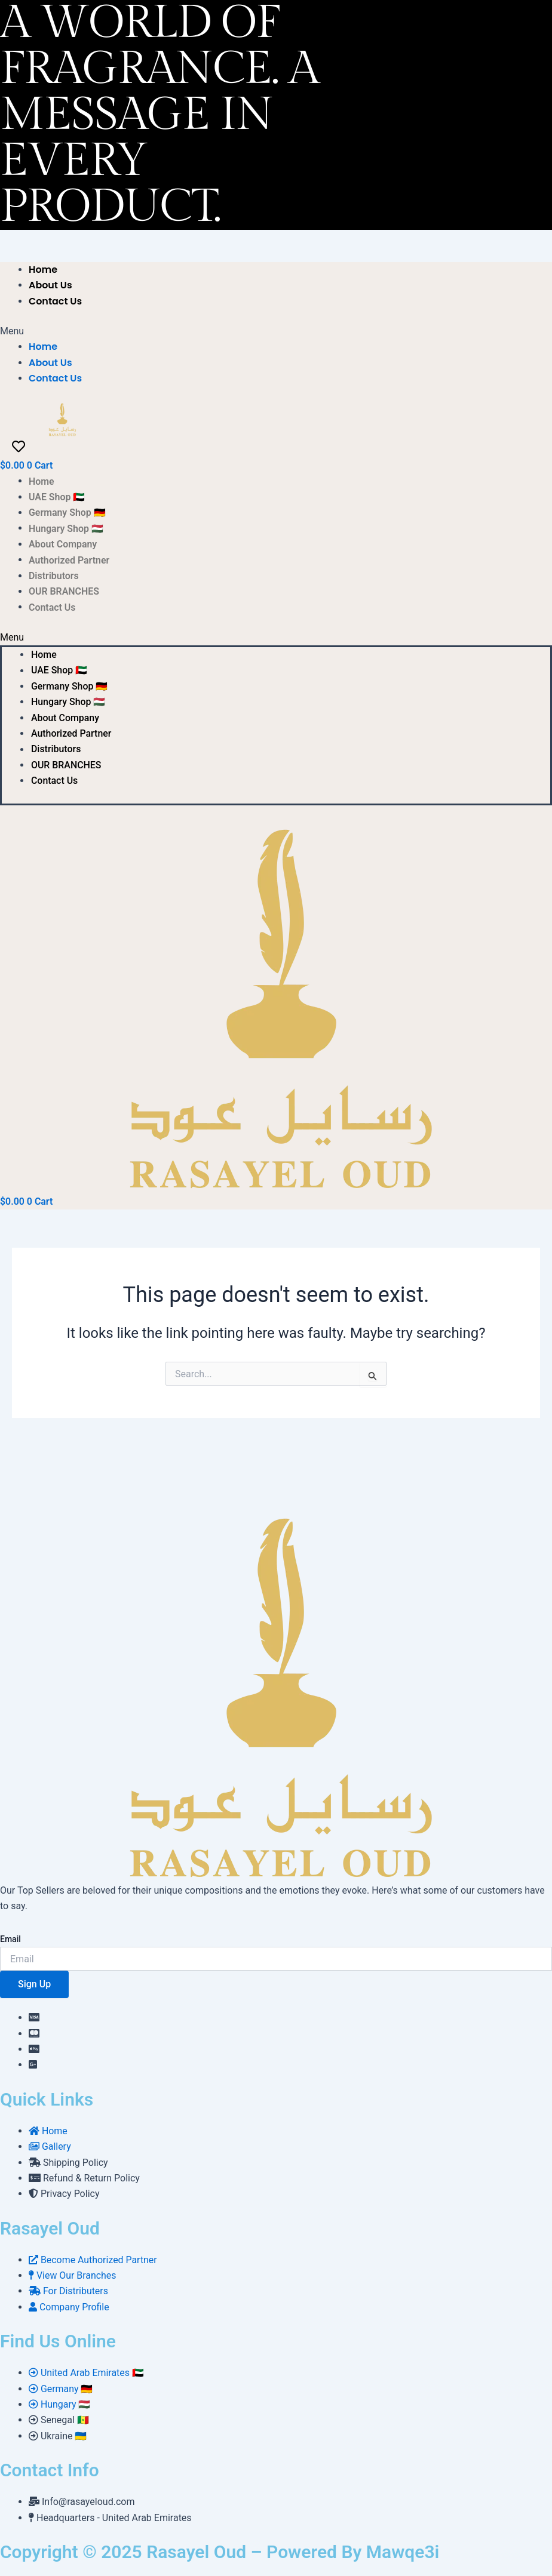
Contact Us (55, 301)
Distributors (54, 575)
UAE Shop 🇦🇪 (57, 497)
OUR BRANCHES (64, 591)
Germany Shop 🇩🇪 (67, 512)
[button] (106, 331)
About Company (63, 544)
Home (43, 269)
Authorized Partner (69, 559)
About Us (50, 285)
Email (10, 1939)
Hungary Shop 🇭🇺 (66, 528)
